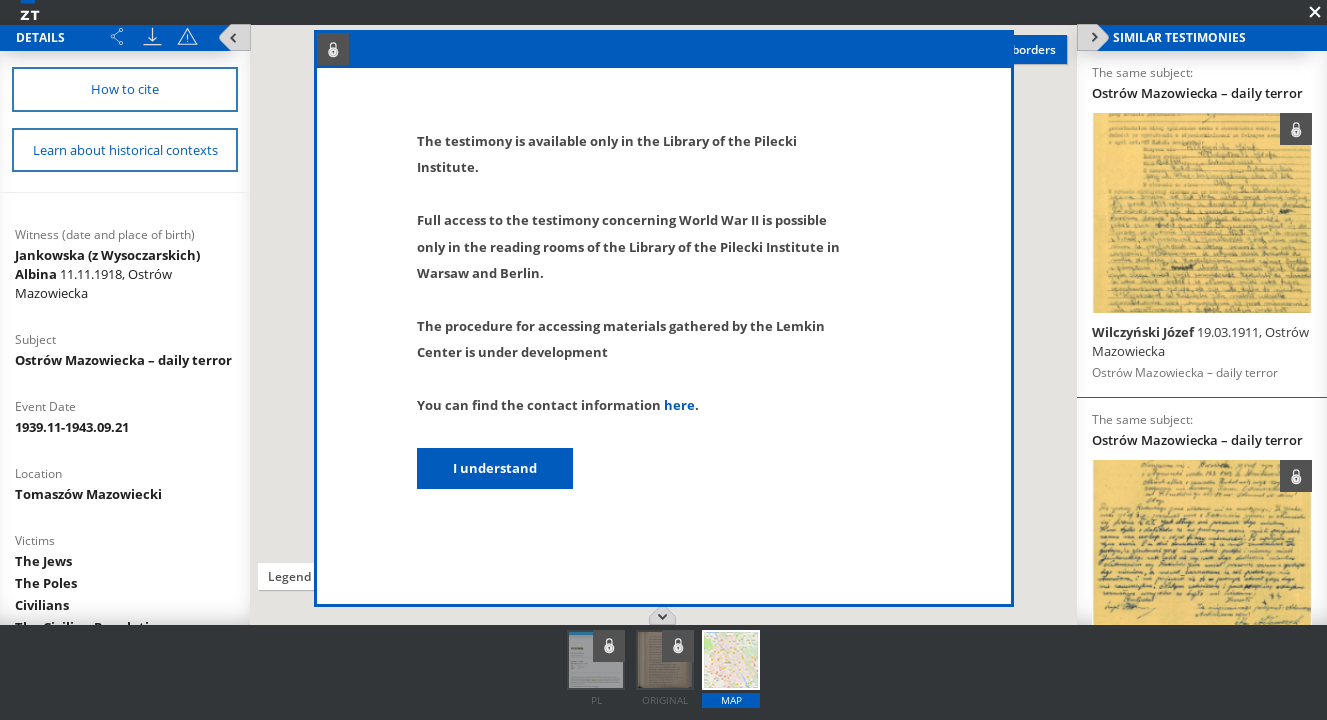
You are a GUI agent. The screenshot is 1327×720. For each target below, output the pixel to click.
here (679, 405)
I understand (495, 468)
